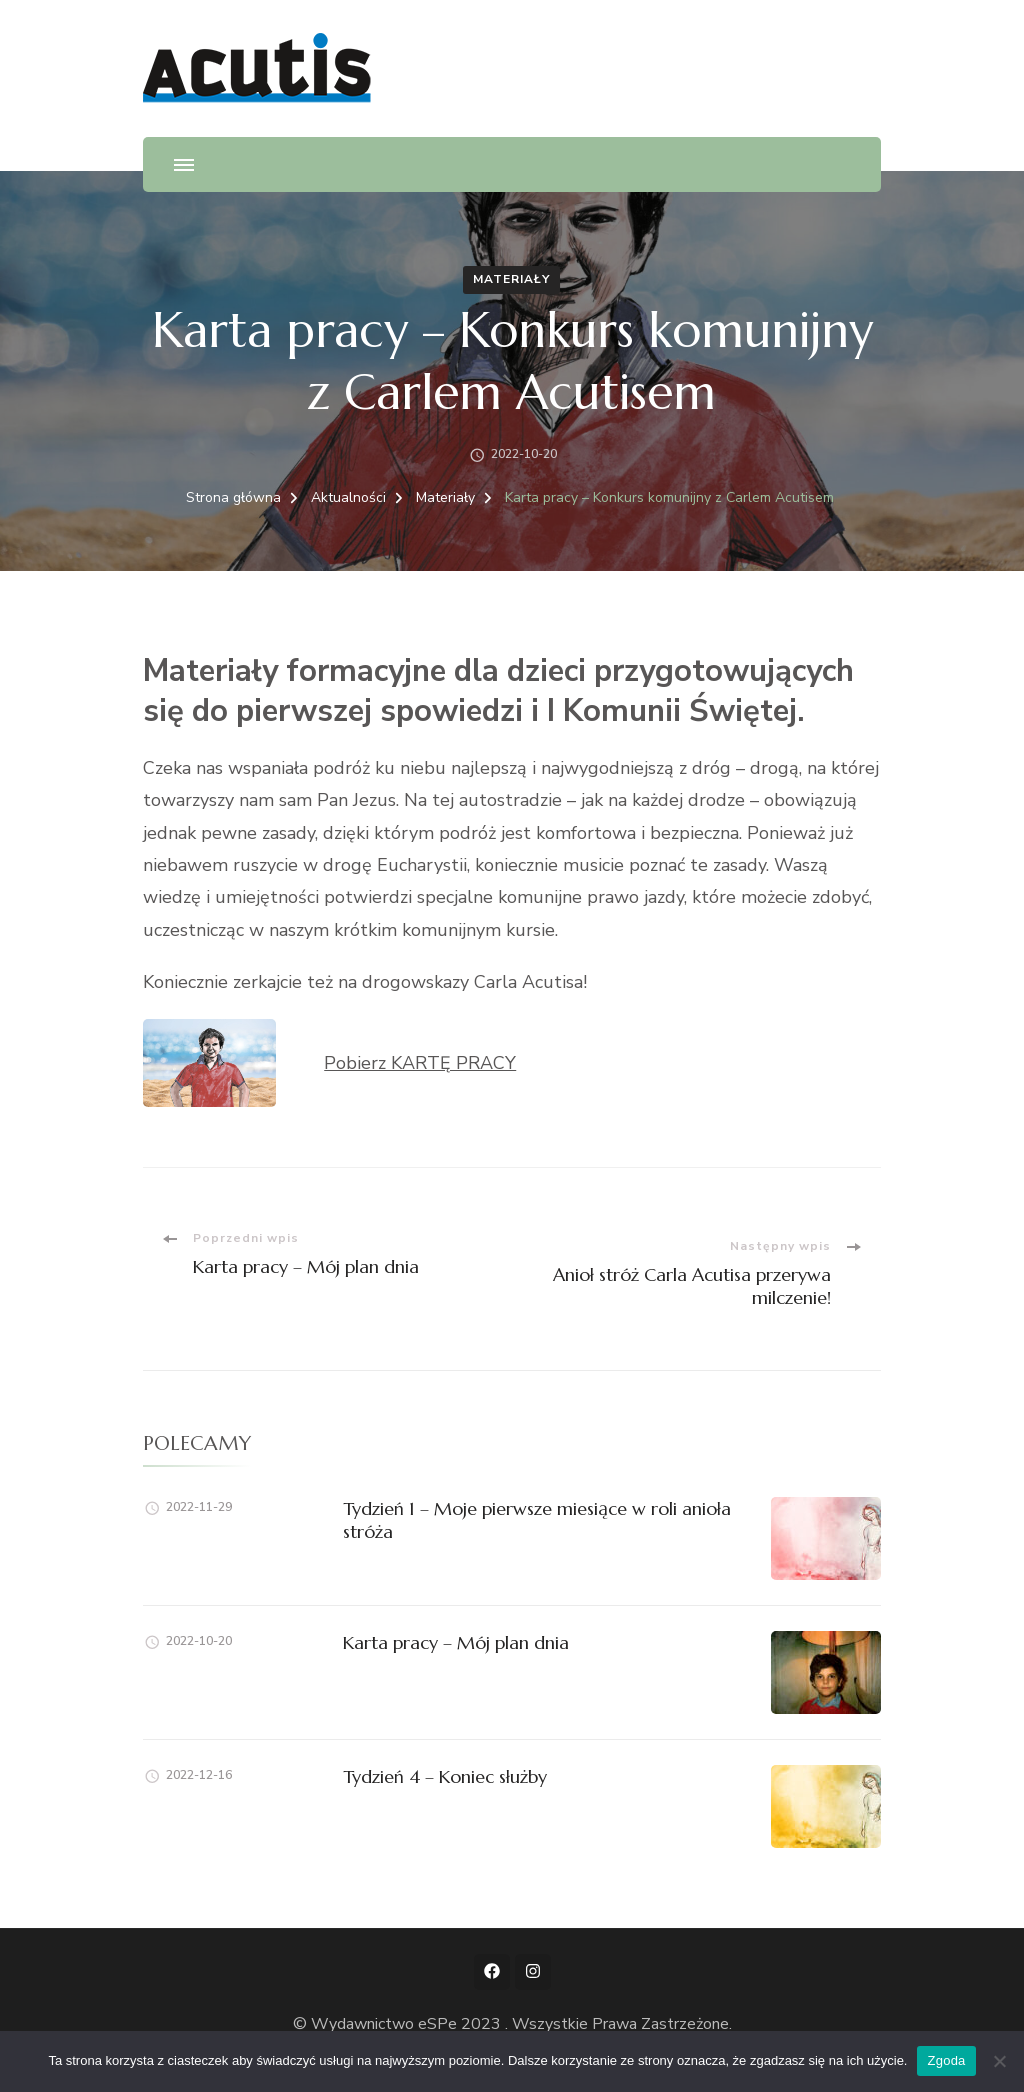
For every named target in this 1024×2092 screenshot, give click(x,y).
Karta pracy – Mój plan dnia (456, 1642)
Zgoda (946, 2060)
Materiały (511, 279)
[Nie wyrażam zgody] (999, 2061)
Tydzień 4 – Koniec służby (445, 1776)
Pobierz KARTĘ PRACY (420, 1063)
